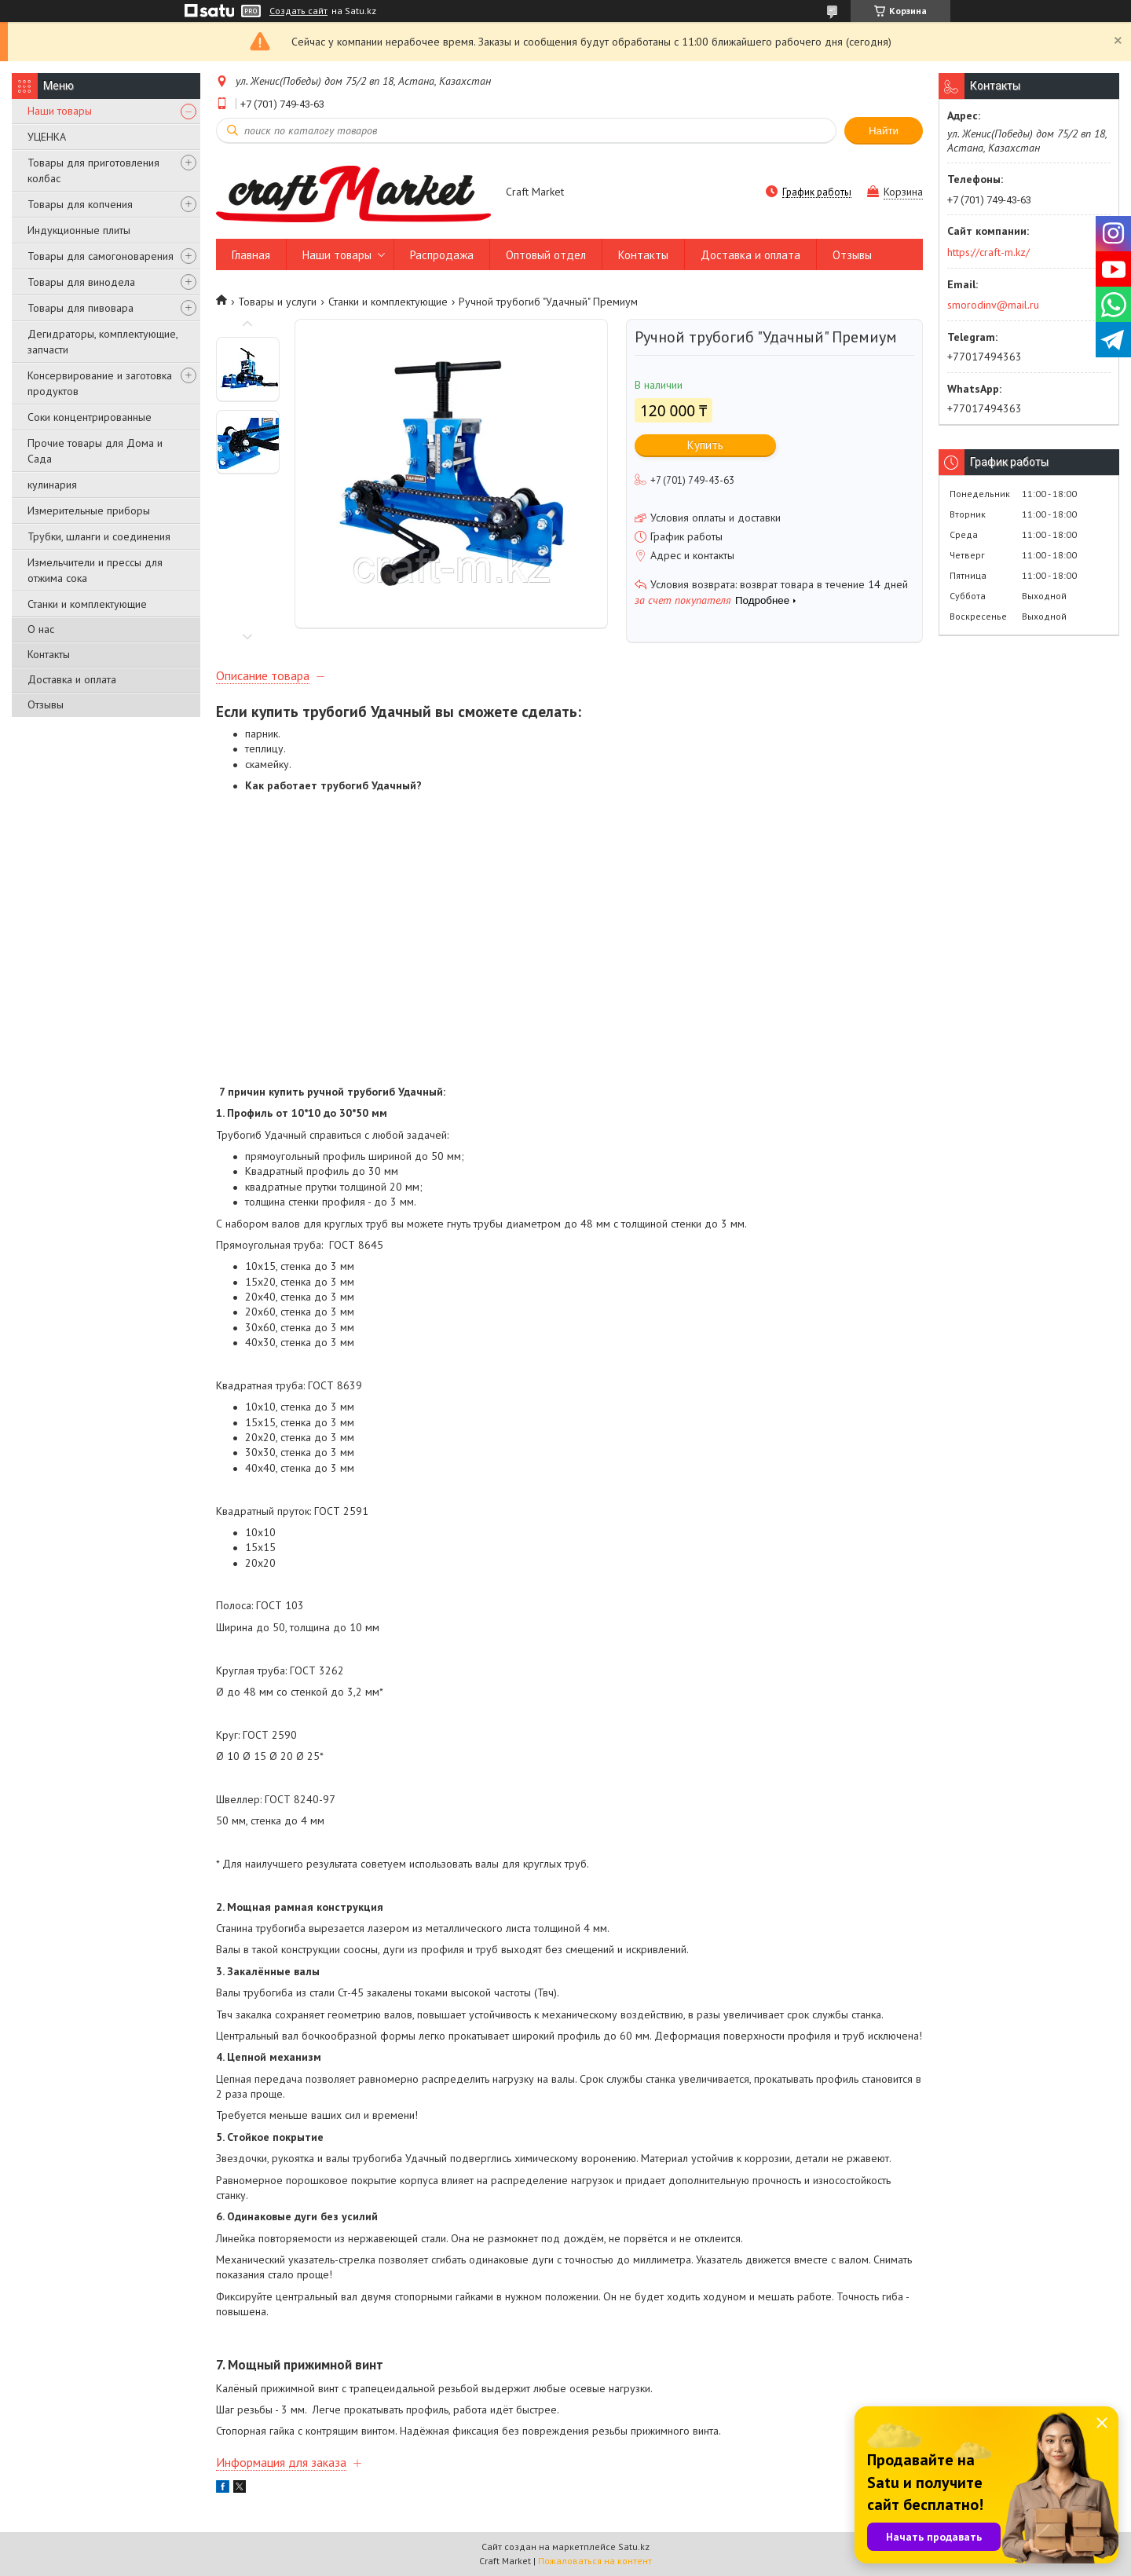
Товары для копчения (80, 204)
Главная (251, 255)
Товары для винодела (81, 282)
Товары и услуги (277, 302)
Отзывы (45, 704)
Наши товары (59, 111)
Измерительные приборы (88, 510)
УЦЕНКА (46, 137)
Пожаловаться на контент (595, 2561)
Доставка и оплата (71, 679)
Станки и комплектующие (87, 604)
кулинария (52, 485)
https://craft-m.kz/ (988, 252)
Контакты (48, 654)
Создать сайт (298, 10)
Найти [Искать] (884, 131)
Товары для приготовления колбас (93, 170)
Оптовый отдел (546, 255)
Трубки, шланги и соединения (98, 536)
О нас (40, 629)
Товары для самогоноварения (100, 256)
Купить (705, 444)
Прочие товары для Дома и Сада (95, 451)
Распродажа (442, 255)
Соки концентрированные (89, 417)
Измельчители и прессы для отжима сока (95, 570)
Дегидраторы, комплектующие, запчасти (102, 342)
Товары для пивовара (80, 308)
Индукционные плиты (78, 230)
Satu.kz (634, 2546)
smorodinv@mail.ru (993, 305)
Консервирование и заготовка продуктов (99, 383)
